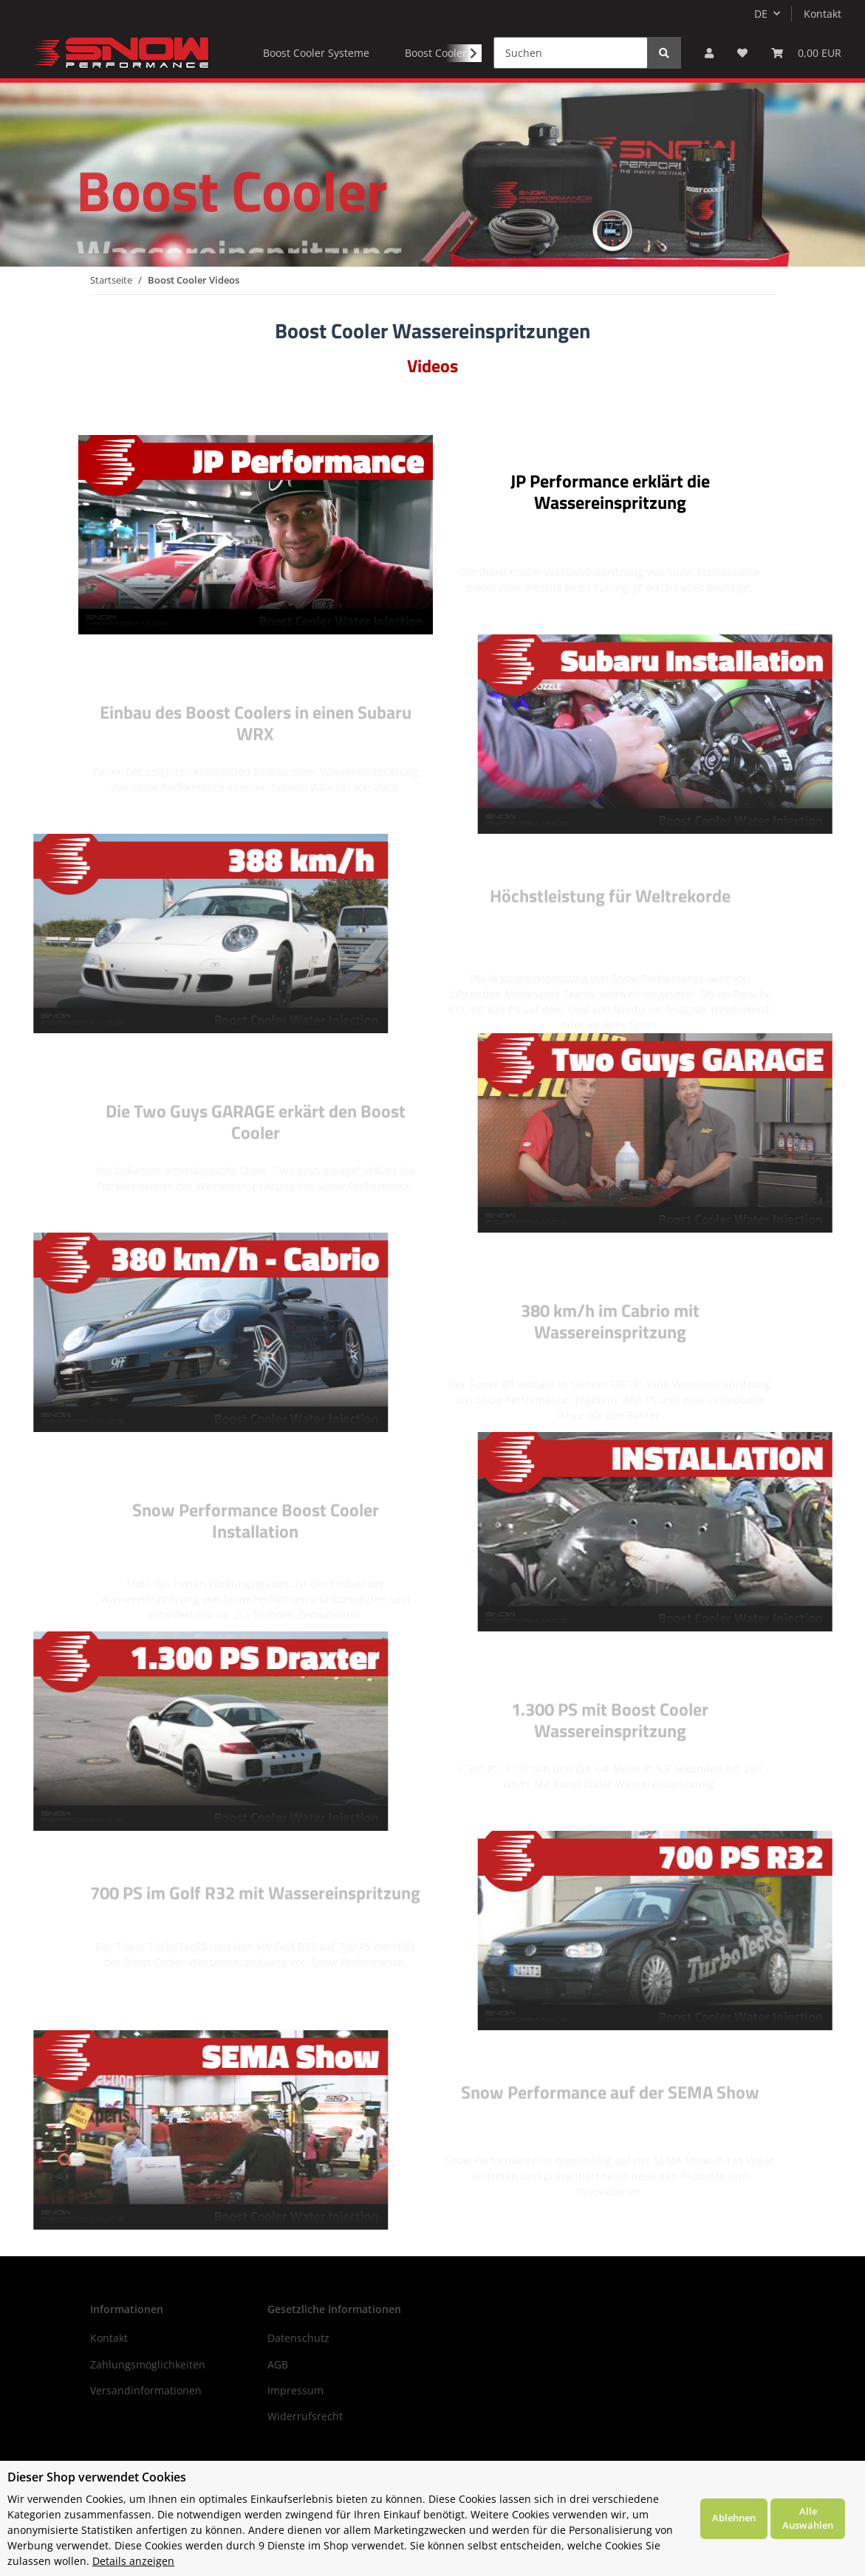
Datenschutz (298, 2338)
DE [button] (760, 14)
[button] (709, 52)
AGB (277, 2364)
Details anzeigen (133, 2561)
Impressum (295, 2390)
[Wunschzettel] (742, 52)
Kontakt (822, 14)
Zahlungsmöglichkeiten (147, 2364)
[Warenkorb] (806, 52)
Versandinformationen (146, 2390)
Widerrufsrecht (305, 2416)
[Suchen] (570, 53)
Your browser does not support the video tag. (255, 534)
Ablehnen (734, 2517)
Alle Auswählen (807, 2518)
